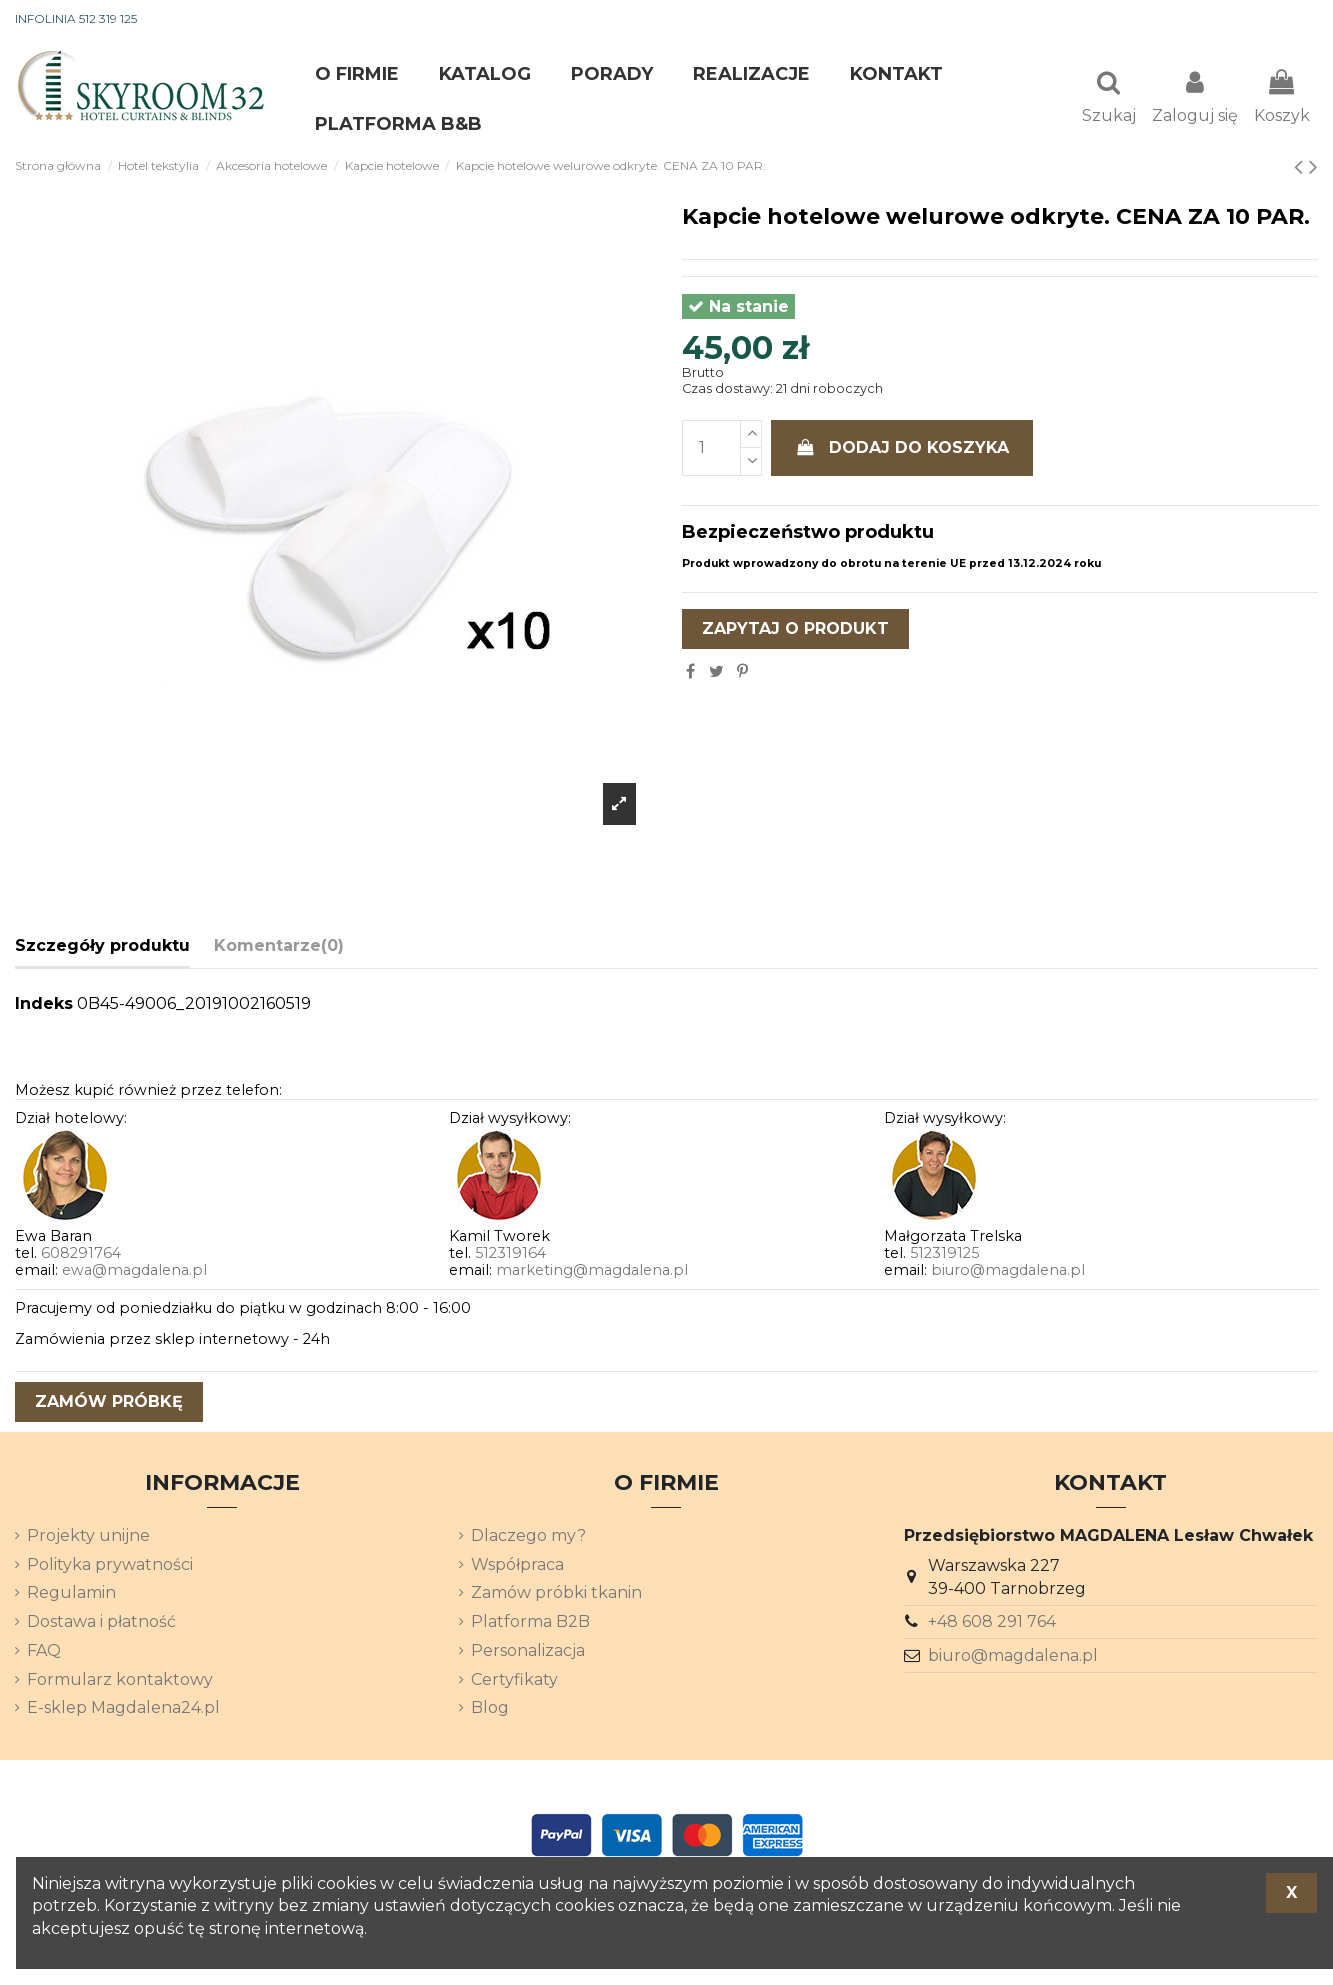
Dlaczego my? (528, 1537)
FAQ (44, 1652)
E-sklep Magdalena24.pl (123, 1709)
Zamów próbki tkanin (556, 1594)
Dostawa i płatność (101, 1623)
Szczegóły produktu (102, 947)
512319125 (944, 1255)
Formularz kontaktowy (120, 1681)
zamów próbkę (109, 1403)
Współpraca (517, 1566)
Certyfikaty (514, 1681)
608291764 (81, 1255)
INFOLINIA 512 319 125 (76, 18)
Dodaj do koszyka (902, 449)
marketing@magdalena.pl (592, 1272)
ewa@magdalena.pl (134, 1272)
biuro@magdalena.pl (1008, 1272)
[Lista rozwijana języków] (1282, 20)
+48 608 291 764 (992, 1623)
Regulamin (71, 1594)
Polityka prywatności (110, 1566)
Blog (490, 1709)
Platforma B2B (530, 1623)
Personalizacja (528, 1652)
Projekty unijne (88, 1537)
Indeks (44, 1005)
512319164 (510, 1255)
